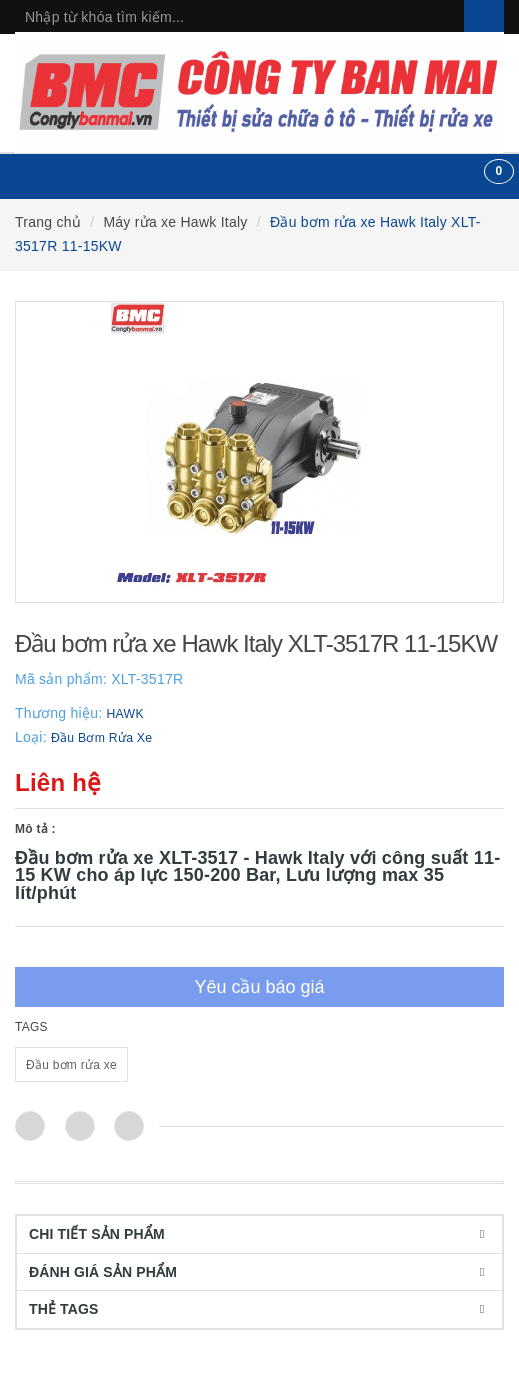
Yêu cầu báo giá (259, 987)
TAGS (31, 1027)
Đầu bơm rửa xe (71, 1065)
